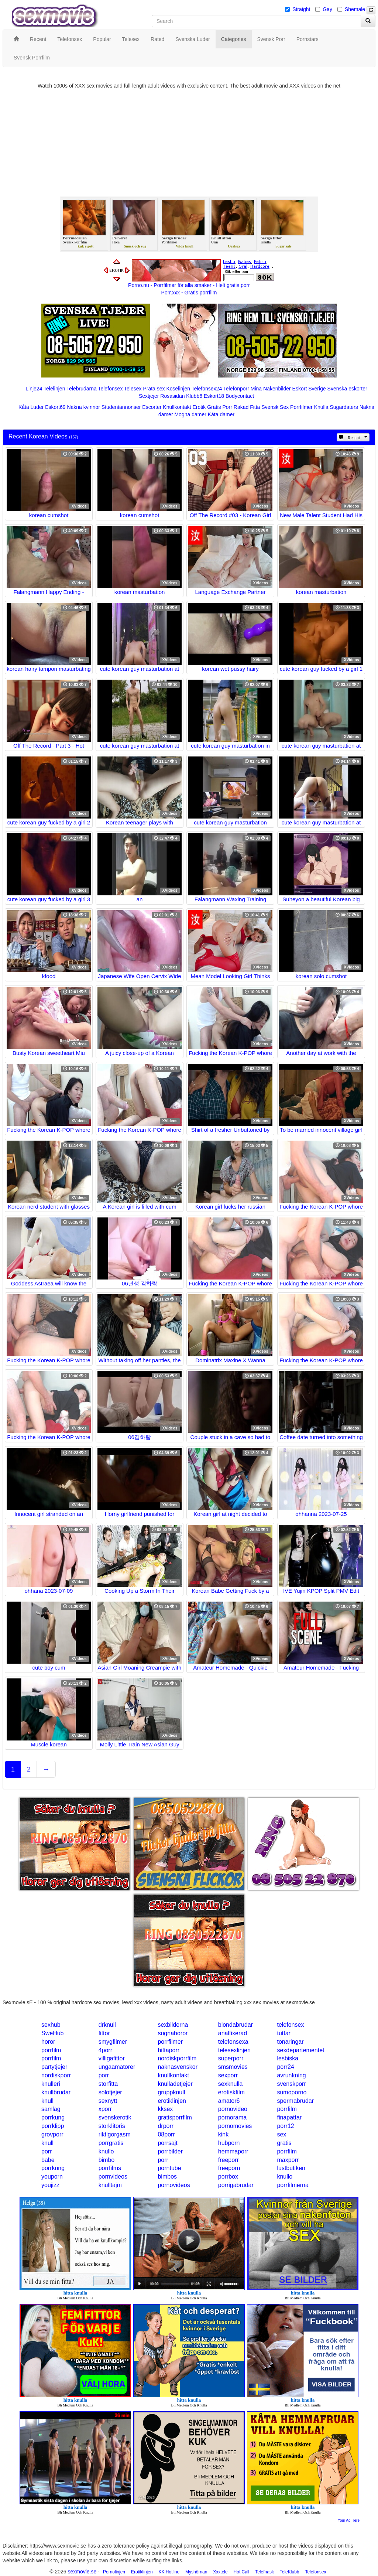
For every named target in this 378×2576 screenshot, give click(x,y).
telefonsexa (233, 2042)
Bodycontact (240, 396)
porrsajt (167, 2143)
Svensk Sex (275, 407)
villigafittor (112, 2058)
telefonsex (290, 2025)
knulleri (50, 2084)
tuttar (283, 2033)
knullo (106, 2151)
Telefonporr (236, 389)
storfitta (108, 2084)
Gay (327, 9)
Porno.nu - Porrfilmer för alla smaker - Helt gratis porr (189, 285)
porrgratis (111, 2143)
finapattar (289, 2117)
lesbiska (287, 2058)
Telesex (132, 389)
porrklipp (52, 2126)
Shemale (355, 9)
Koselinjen (178, 389)
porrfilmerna (292, 2185)
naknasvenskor (177, 2067)
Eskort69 (55, 407)
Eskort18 (214, 396)
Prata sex (154, 389)
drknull (107, 2025)
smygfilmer (113, 2042)
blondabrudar (235, 2025)
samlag (51, 2109)
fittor (104, 2033)
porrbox (228, 2176)
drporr (165, 2126)
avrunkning (291, 2075)
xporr (105, 2109)
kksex (165, 2109)
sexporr (228, 2075)
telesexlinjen (234, 2050)
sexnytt (108, 2101)
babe (48, 2160)
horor (48, 2042)
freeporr (228, 2160)
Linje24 (33, 389)
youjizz (50, 2185)
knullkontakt (173, 2075)
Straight (301, 9)
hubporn (229, 2143)
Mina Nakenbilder (271, 389)
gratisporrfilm (175, 2117)
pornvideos (113, 2176)
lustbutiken (291, 2168)
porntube (169, 2168)
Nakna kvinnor (83, 407)
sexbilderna (173, 2025)
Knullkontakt (177, 407)
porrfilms (110, 2168)
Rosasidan (172, 396)
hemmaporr (233, 2151)
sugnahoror (173, 2033)
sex (281, 2134)
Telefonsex (110, 389)
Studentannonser (121, 407)
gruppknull (171, 2092)
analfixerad (232, 2033)
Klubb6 (194, 396)
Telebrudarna (81, 389)
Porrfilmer (301, 407)
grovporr (52, 2134)
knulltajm (110, 2185)
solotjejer (110, 2092)
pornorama (232, 2117)
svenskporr (291, 2084)
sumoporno (291, 2092)
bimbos (167, 2176)
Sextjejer (149, 396)
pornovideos (174, 2185)
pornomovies (235, 2126)
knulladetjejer (175, 2084)
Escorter (151, 407)
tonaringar (290, 2042)
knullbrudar (56, 2092)
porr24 (285, 2067)
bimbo (107, 2160)
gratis (284, 2143)
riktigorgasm (115, 2134)
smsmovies (233, 2067)
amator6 (229, 2101)
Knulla (321, 407)
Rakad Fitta (247, 407)
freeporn (229, 2168)
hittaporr (168, 2050)
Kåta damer (221, 414)
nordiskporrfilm (177, 2058)
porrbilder (170, 2151)
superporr (230, 2058)
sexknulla (230, 2084)
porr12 (285, 2126)
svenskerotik (115, 2117)
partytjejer (54, 2067)
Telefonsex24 (207, 389)
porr (104, 2075)
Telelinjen (54, 389)
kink (223, 2134)
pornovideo (232, 2109)
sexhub (51, 2025)
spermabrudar (295, 2101)
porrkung (53, 2117)
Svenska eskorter (347, 389)
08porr (166, 2134)
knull (47, 2101)
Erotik (199, 407)
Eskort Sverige (309, 389)
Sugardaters (344, 407)
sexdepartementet (300, 2050)
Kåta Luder (31, 407)
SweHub (52, 2033)
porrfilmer (170, 2042)
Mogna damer (190, 414)
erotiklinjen (172, 2101)
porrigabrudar (236, 2185)
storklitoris (112, 2126)
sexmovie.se (82, 2572)
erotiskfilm (231, 2092)
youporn (52, 2176)
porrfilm (51, 2050)
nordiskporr (56, 2075)
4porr (105, 2050)
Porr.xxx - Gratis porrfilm (189, 292)
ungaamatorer (117, 2067)
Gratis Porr (219, 407)
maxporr (288, 2160)
